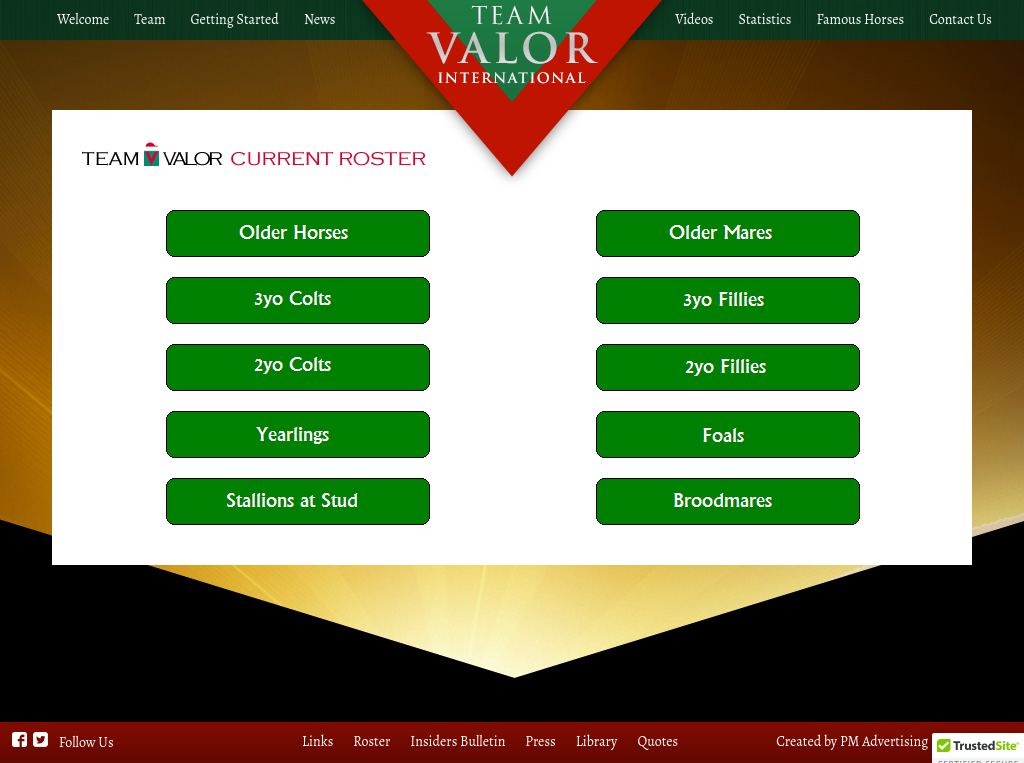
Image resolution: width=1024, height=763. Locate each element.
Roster (371, 741)
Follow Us (86, 742)
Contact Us (960, 19)
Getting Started (235, 19)
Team (149, 19)
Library (597, 741)
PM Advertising (884, 741)
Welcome (83, 19)
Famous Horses (860, 19)
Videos (694, 19)
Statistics (765, 19)
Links (317, 741)
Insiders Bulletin (457, 741)
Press (540, 741)
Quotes (657, 741)
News (320, 19)
